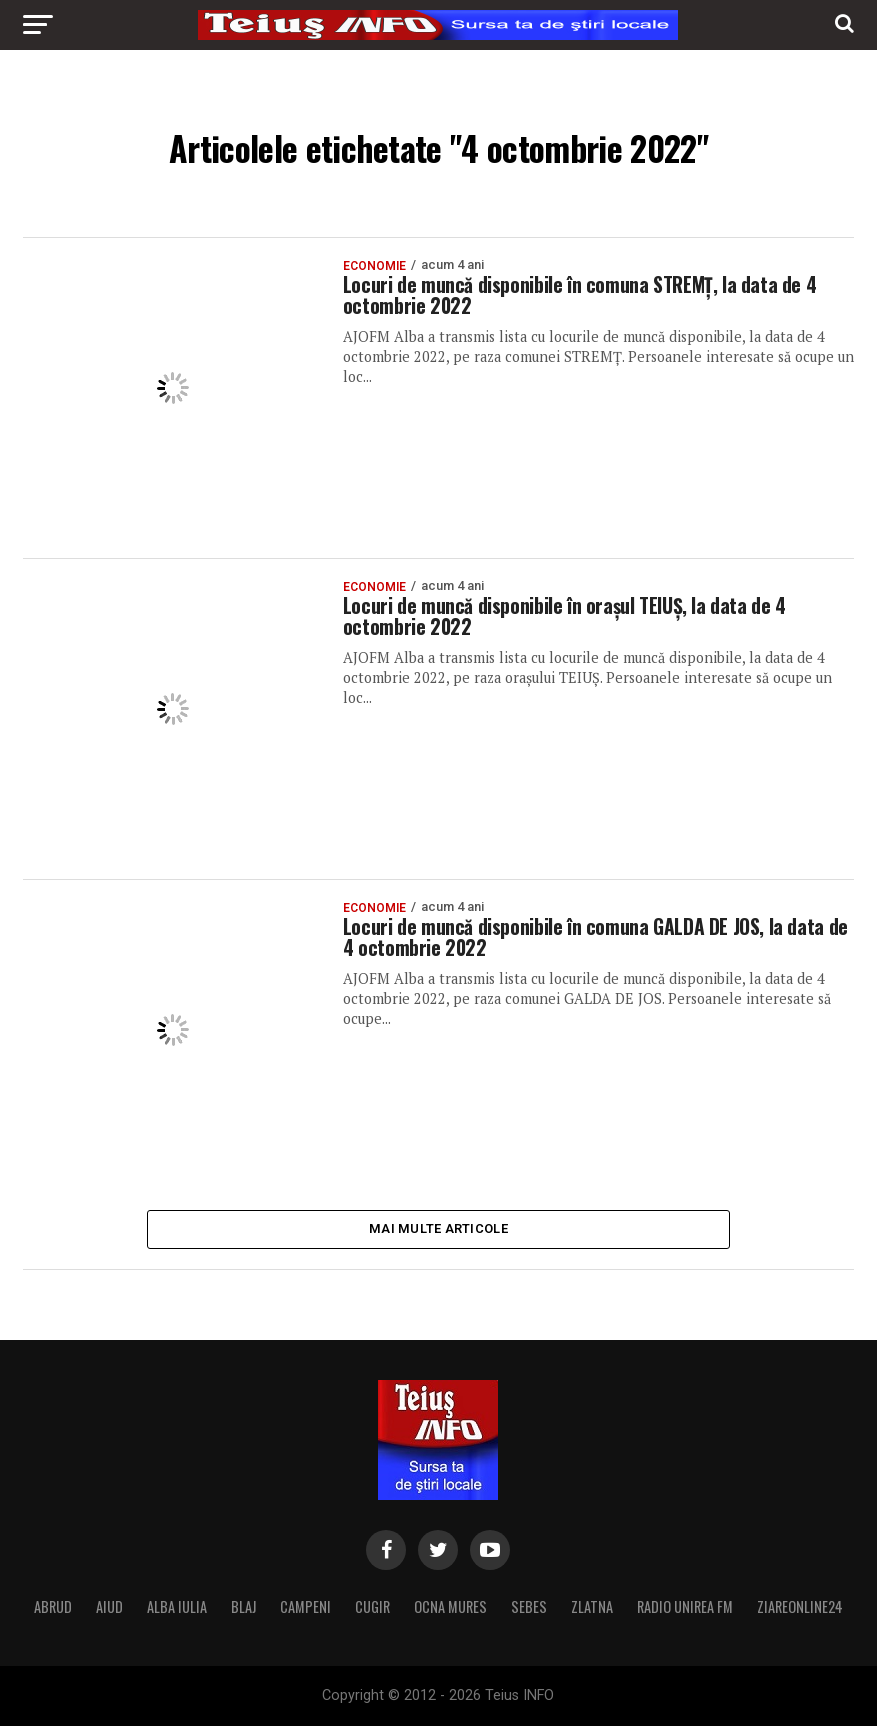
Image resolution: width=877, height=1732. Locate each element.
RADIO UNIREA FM (685, 1612)
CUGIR (372, 1612)
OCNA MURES (450, 1612)
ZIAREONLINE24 (800, 1612)
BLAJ (243, 1612)
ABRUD (53, 1612)
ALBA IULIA (177, 1612)
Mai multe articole (438, 1231)
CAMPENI (305, 1612)
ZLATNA (592, 1612)
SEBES (529, 1612)
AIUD (109, 1612)
